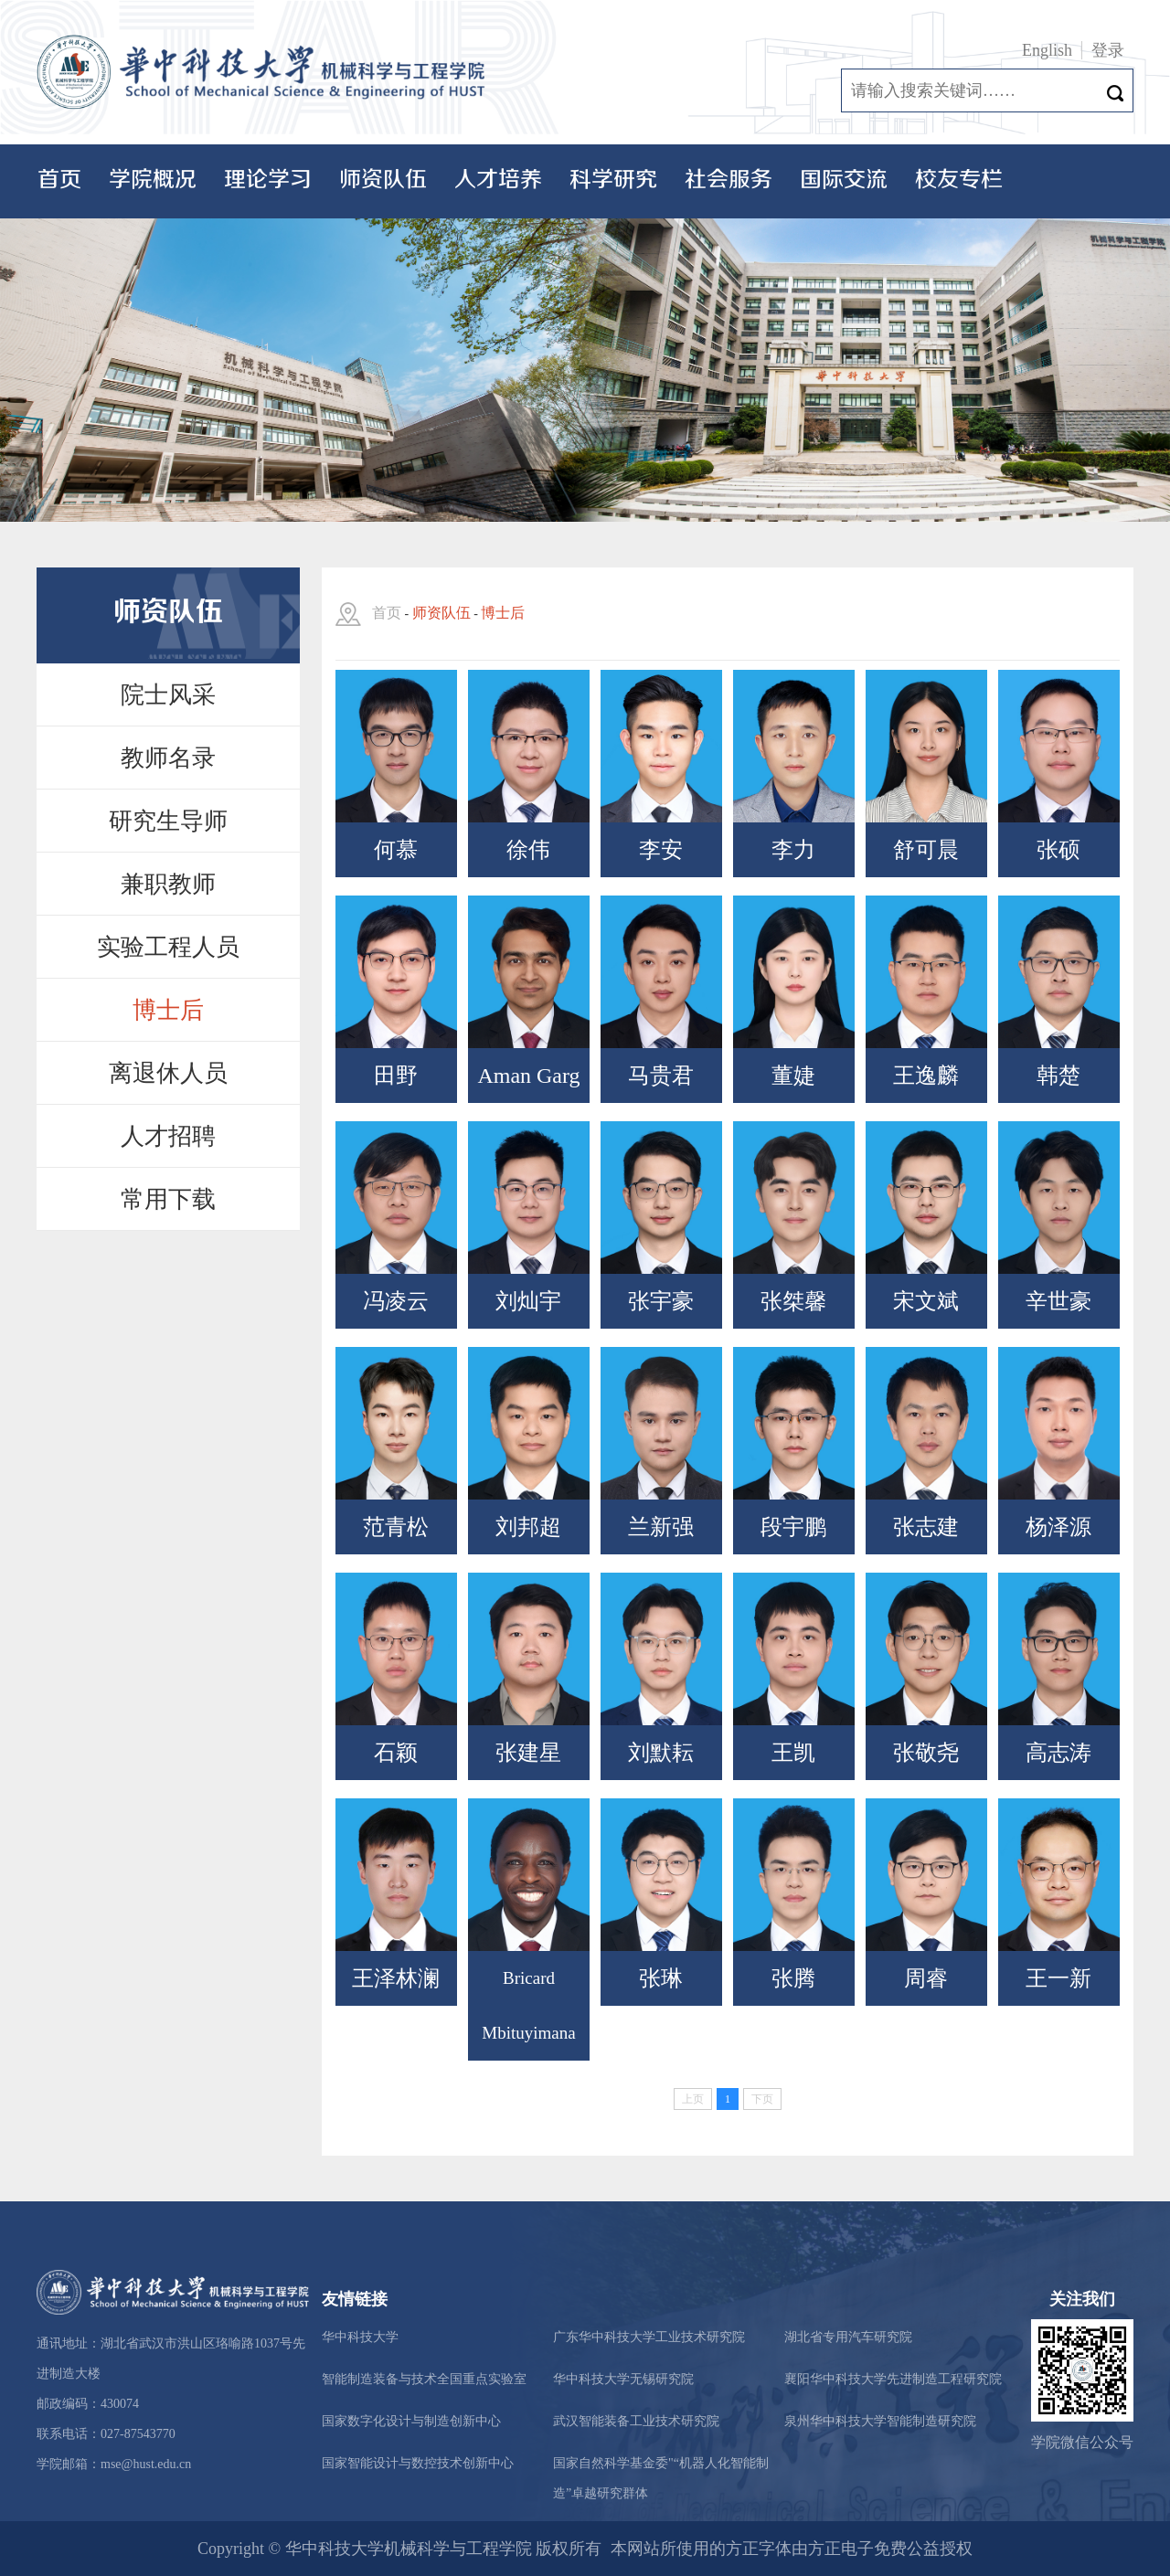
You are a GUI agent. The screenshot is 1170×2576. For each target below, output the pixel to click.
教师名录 (168, 758)
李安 (661, 850)
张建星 (528, 1753)
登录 (1107, 50)
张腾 (793, 1978)
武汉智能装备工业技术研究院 (636, 2421)
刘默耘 (661, 1753)
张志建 (926, 1527)
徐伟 (528, 850)
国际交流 (844, 180)
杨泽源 (1058, 1527)
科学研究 (613, 180)
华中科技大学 (360, 2337)
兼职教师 (168, 884)
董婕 (793, 1075)
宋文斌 (926, 1301)
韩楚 (1058, 1075)
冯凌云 (396, 1301)
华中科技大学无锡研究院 (623, 2379)
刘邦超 (528, 1527)
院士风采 (168, 695)
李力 (793, 850)
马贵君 (661, 1075)
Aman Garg (528, 1075)
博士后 (168, 1010)
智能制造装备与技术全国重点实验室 (424, 2379)
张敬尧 (926, 1753)
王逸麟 (926, 1075)
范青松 (396, 1527)
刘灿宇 (528, 1301)
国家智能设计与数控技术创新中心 (418, 2463)
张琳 (661, 1978)
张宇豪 (661, 1301)
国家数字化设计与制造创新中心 (411, 2421)
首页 (59, 180)
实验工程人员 (168, 947)
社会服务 (728, 180)
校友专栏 (959, 180)
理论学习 (268, 180)
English (1047, 50)
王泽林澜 (396, 1978)
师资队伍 (383, 180)
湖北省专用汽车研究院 (848, 2337)
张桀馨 (793, 1301)
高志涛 (1058, 1753)
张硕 (1058, 850)
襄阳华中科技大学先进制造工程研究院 (893, 2379)
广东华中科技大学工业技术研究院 (649, 2337)
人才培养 (498, 180)
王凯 (793, 1753)
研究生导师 (168, 821)
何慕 (396, 850)
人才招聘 (168, 1136)
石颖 (396, 1753)
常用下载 (168, 1199)
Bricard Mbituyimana (528, 2005)
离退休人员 (168, 1073)
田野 (396, 1075)
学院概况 (153, 180)
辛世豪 (1058, 1301)
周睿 (926, 1978)
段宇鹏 (793, 1527)
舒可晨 (926, 850)
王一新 (1058, 1978)
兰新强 (661, 1527)
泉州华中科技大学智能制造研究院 (880, 2421)
